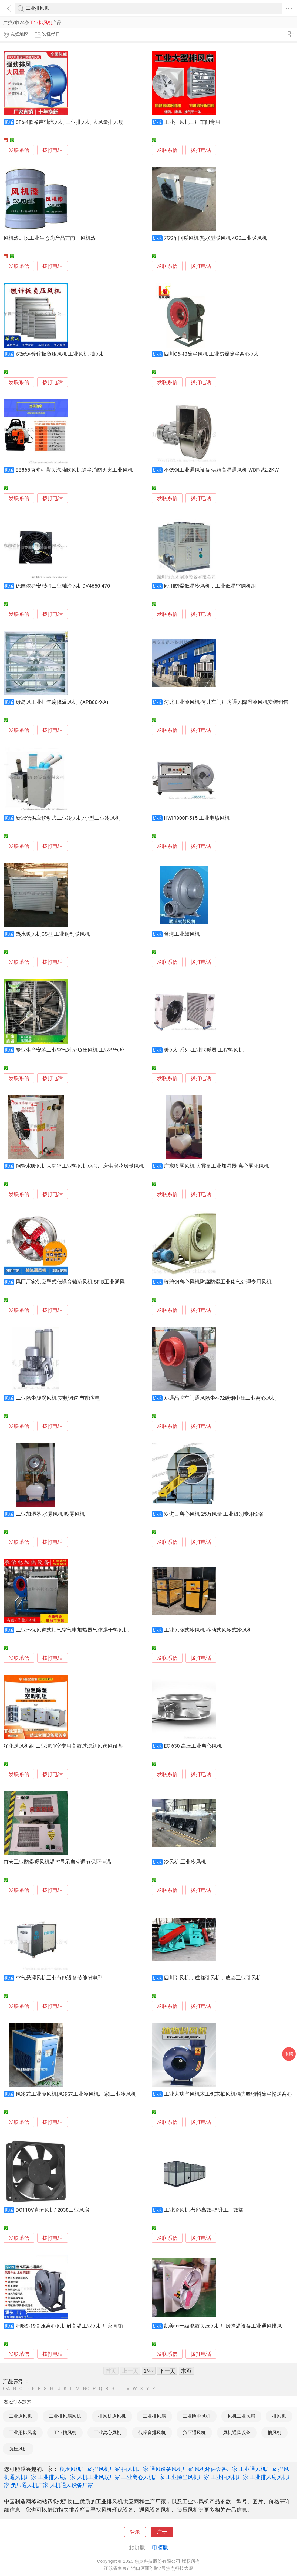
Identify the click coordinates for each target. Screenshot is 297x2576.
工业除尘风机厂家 (187, 2477)
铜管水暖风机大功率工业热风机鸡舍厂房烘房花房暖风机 (80, 1166)
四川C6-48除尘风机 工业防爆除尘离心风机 (212, 354)
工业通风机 (20, 2416)
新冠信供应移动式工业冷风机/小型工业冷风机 (68, 818)
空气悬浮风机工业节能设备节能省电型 (59, 1978)
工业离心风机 (107, 2432)
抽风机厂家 (135, 2469)
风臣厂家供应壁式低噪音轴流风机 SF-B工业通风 (70, 1282)
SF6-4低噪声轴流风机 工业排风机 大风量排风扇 (69, 122)
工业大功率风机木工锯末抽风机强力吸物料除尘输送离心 (228, 2094)
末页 (186, 2371)
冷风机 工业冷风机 (185, 1862)
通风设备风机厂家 (171, 2469)
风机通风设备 (237, 2432)
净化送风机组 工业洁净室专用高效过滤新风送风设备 (63, 1746)
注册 (162, 2532)
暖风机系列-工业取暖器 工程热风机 (204, 1050)
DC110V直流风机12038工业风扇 (52, 2210)
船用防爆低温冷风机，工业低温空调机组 (210, 586)
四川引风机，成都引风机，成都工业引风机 (212, 1978)
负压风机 (18, 2448)
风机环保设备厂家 (216, 2469)
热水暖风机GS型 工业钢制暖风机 (53, 934)
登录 (135, 2532)
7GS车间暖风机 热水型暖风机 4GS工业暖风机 (215, 238)
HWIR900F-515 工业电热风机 (197, 818)
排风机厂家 (106, 2469)
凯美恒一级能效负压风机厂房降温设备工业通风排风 (223, 2326)
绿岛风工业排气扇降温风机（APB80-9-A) (62, 702)
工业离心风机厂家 (143, 2477)
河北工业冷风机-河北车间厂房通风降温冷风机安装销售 (226, 702)
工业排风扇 (154, 2416)
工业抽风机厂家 (229, 2477)
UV (126, 2388)
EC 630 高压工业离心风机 (193, 1746)
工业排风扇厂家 (57, 2477)
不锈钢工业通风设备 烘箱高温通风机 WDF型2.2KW (221, 470)
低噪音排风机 (152, 2432)
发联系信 (19, 150)
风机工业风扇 (241, 2416)
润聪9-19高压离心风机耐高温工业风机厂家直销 (69, 2326)
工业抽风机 (64, 2432)
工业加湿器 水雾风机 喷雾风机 (50, 1514)
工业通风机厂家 (258, 2469)
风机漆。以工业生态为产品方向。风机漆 (50, 238)
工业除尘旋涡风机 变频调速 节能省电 (58, 1398)
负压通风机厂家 (30, 2485)
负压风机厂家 (75, 2469)
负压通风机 (194, 2432)
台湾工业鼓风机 (182, 934)
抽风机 (274, 2432)
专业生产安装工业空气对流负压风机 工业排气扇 (70, 1050)
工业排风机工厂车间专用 (192, 122)
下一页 (167, 2371)
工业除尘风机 (196, 2416)
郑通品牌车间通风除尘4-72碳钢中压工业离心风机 (220, 1398)
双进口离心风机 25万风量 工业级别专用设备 (214, 1514)
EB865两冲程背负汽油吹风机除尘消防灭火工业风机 (74, 470)
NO (86, 2388)
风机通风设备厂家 (71, 2485)
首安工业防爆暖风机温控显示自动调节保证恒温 (57, 1862)
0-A (6, 2388)
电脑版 (160, 2547)
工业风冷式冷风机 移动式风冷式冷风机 (208, 1630)
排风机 (279, 2416)
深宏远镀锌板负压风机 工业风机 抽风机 (60, 354)
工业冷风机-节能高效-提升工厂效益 (204, 2210)
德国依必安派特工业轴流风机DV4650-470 (63, 586)
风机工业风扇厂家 (98, 2477)
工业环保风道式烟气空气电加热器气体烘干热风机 (72, 1630)
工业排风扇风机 (65, 2416)
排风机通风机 (112, 2416)
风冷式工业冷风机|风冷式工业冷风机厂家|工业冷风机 (76, 2094)
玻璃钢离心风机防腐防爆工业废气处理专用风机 (218, 1282)
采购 (289, 2053)
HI (52, 2388)
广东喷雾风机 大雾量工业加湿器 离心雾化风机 (216, 1166)
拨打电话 (52, 150)
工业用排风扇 (22, 2432)
